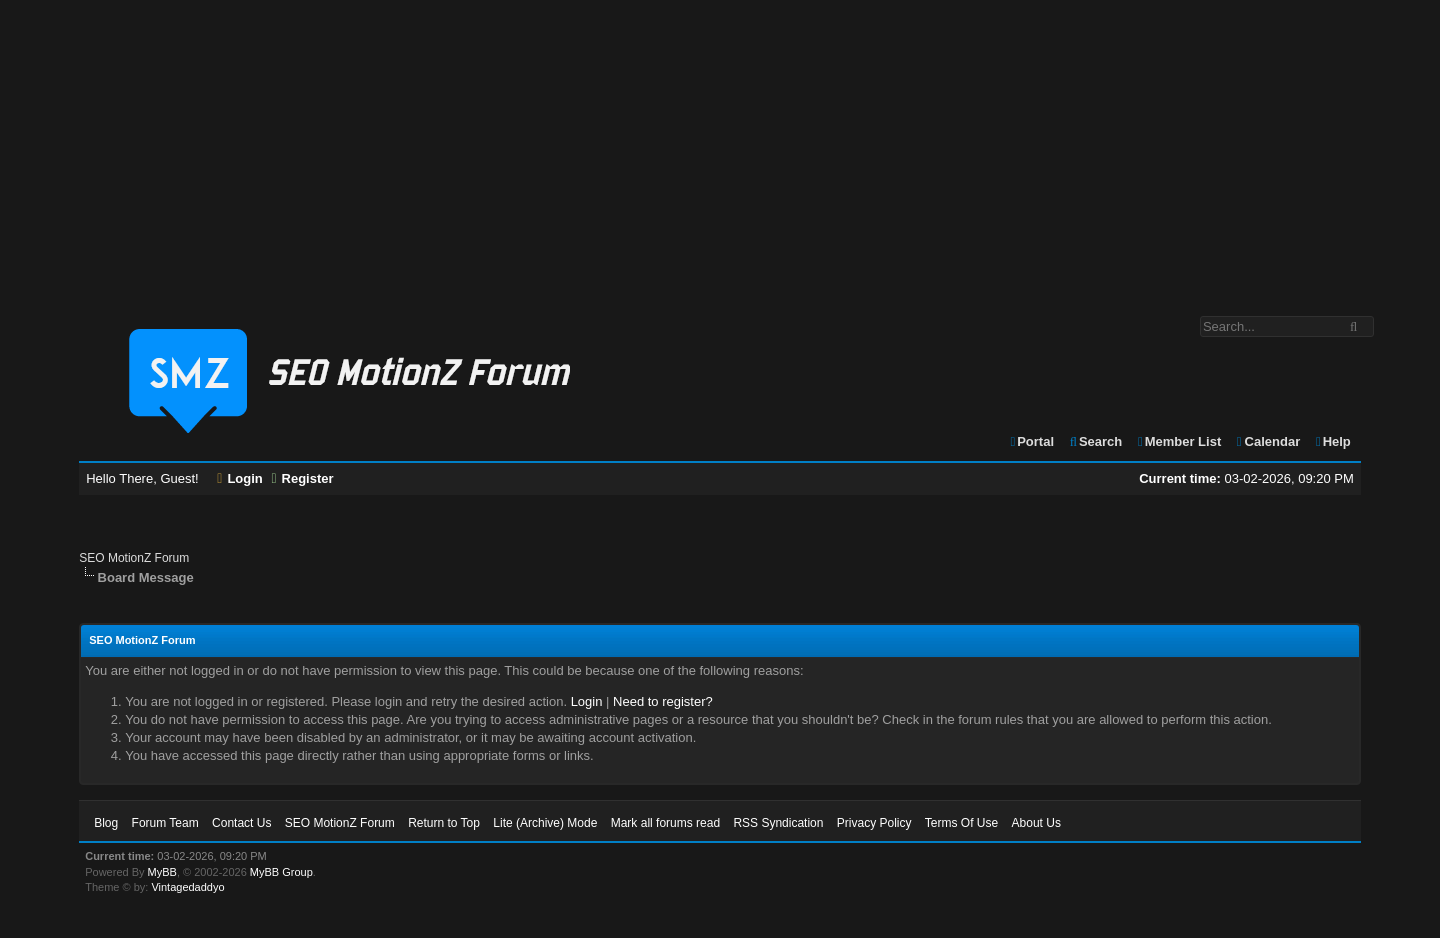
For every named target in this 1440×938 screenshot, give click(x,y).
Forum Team (165, 823)
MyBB (162, 872)
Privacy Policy (874, 823)
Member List (1178, 441)
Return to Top (444, 823)
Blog (106, 823)
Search (1095, 441)
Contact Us (241, 823)
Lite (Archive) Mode (545, 823)
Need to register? (663, 701)
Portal (1031, 441)
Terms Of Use (961, 823)
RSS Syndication (778, 823)
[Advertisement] (720, 148)
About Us (1036, 823)
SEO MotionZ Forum (134, 558)
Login (240, 478)
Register (302, 478)
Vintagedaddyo (187, 887)
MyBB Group (281, 872)
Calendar (1267, 441)
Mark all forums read (665, 823)
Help (1332, 441)
